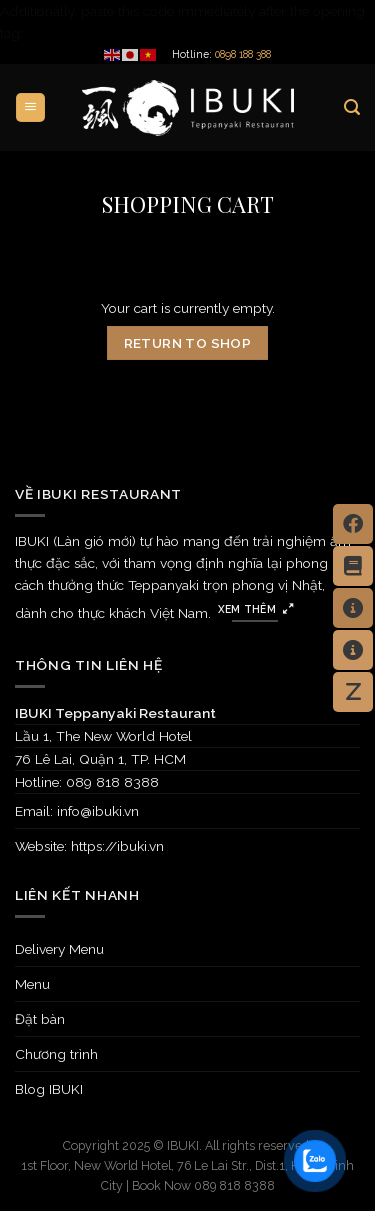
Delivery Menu (59, 949)
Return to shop (188, 343)
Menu (32, 984)
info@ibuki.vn (98, 811)
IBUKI (183, 1145)
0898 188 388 (243, 54)
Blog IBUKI (49, 1089)
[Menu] (30, 107)
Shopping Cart (188, 204)
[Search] (352, 107)
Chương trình (56, 1054)
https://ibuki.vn (117, 846)
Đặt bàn (40, 1019)
